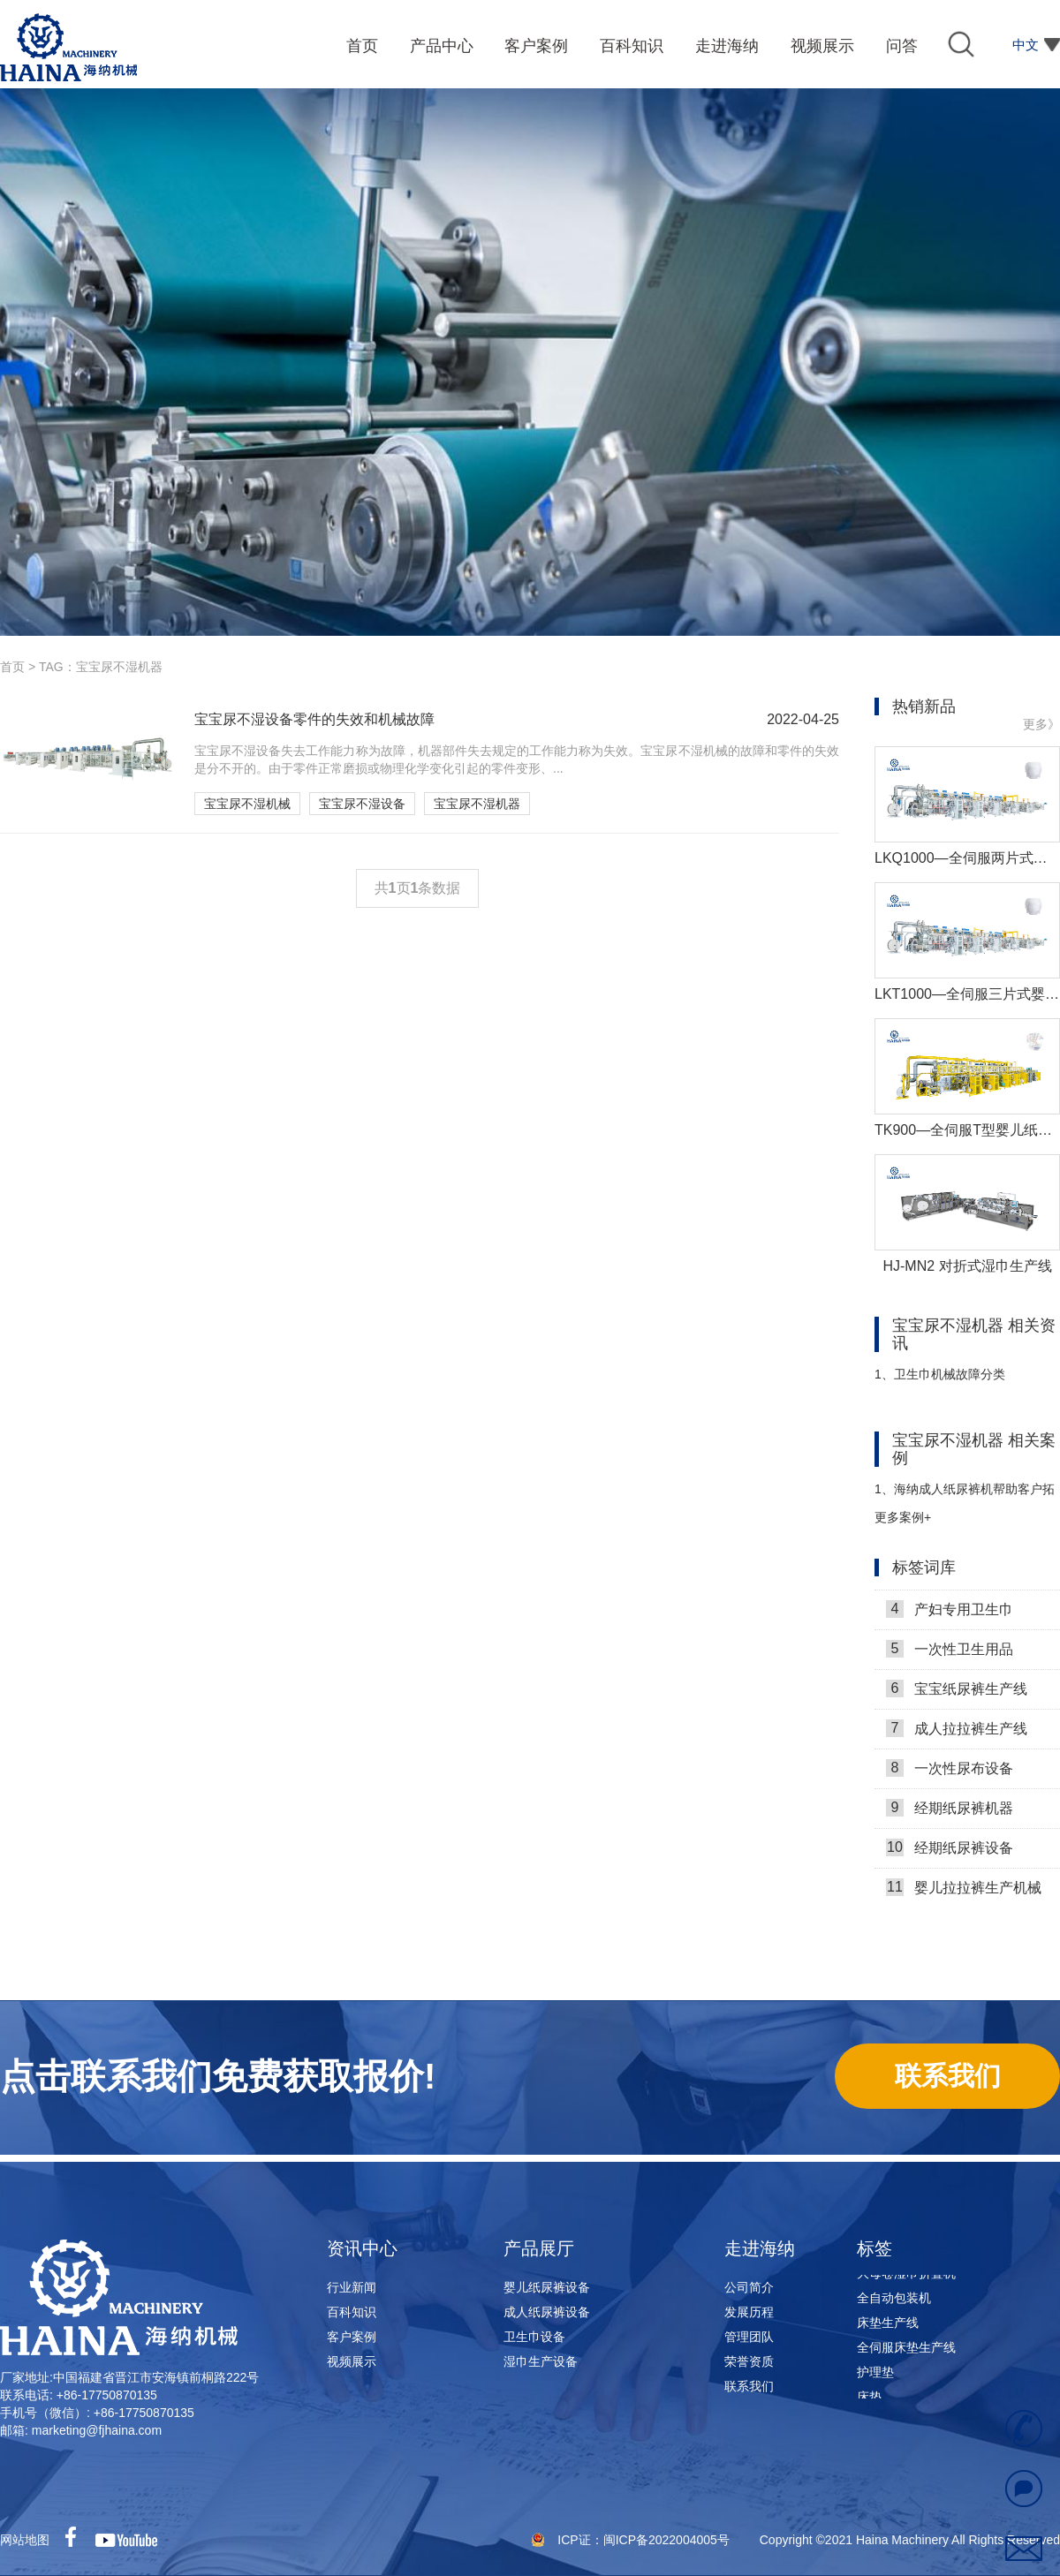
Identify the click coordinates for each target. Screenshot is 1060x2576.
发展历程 (749, 2312)
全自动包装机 (894, 2303)
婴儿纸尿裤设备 (547, 2287)
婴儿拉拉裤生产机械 (963, 1893)
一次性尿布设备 (949, 1774)
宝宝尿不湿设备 (362, 804)
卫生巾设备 (534, 2337)
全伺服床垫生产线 (906, 2353)
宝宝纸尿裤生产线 (956, 1694)
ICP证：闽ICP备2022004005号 (644, 2540)
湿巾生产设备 (541, 2361)
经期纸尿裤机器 (949, 1814)
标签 (874, 2248)
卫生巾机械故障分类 (939, 1374)
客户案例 (351, 2337)
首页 (12, 667)
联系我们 (749, 2386)
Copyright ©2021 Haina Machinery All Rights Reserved (910, 2540)
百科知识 (351, 2312)
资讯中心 (362, 2248)
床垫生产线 (888, 2328)
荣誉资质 (749, 2361)
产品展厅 (539, 2248)
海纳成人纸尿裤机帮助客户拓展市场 (964, 1496)
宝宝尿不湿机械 (247, 804)
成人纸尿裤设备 (547, 2312)
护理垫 (875, 2377)
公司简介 (749, 2287)
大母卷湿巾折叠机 (906, 2278)
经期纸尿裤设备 (949, 1853)
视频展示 (351, 2361)
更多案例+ (902, 1517)
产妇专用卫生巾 (949, 1615)
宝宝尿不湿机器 (477, 804)
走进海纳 (759, 2248)
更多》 (1041, 724)
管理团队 (749, 2337)
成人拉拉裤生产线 (956, 1734)
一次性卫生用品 (949, 1655)
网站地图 (24, 2540)
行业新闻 (351, 2287)
